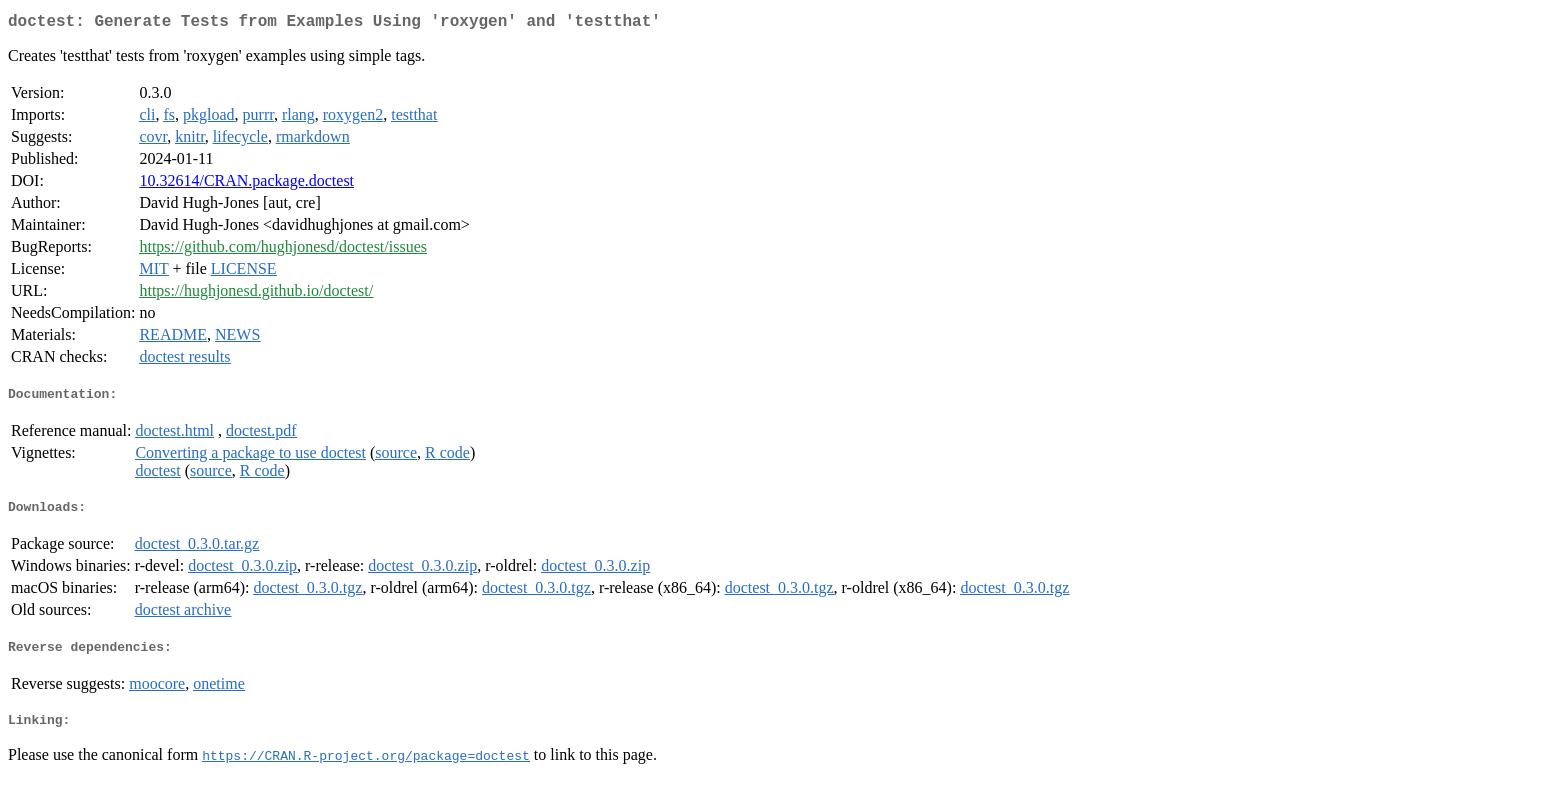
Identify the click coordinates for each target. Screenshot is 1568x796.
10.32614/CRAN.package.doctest (246, 184)
